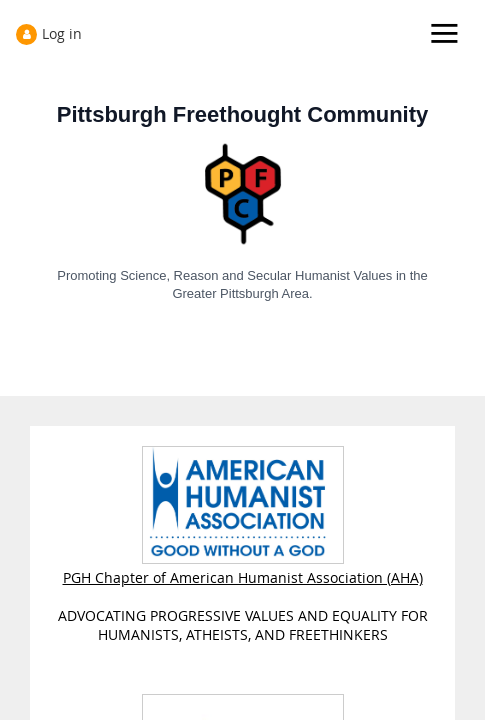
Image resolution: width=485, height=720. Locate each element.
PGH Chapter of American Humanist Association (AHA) (243, 568)
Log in (62, 33)
